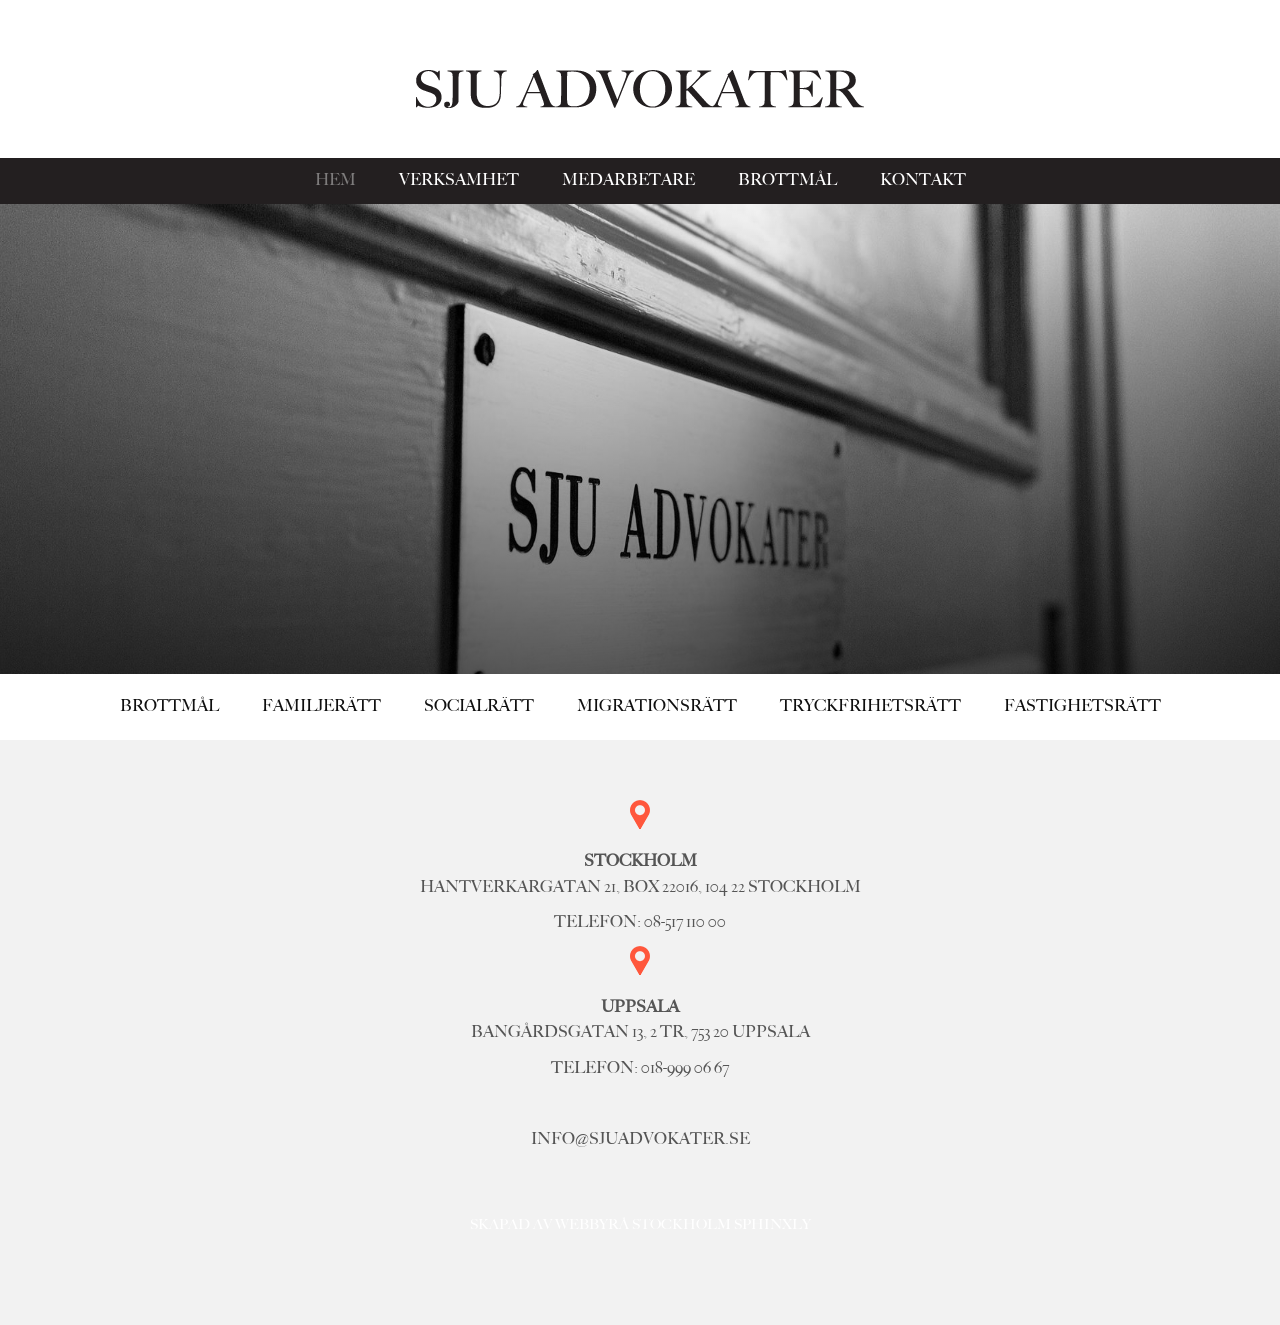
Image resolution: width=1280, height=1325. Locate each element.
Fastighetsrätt (1082, 706)
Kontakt (923, 180)
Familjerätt (321, 706)
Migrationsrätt (657, 706)
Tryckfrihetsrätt (870, 706)
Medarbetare (628, 180)
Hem (335, 180)
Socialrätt (479, 706)
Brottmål (787, 180)
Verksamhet (459, 180)
